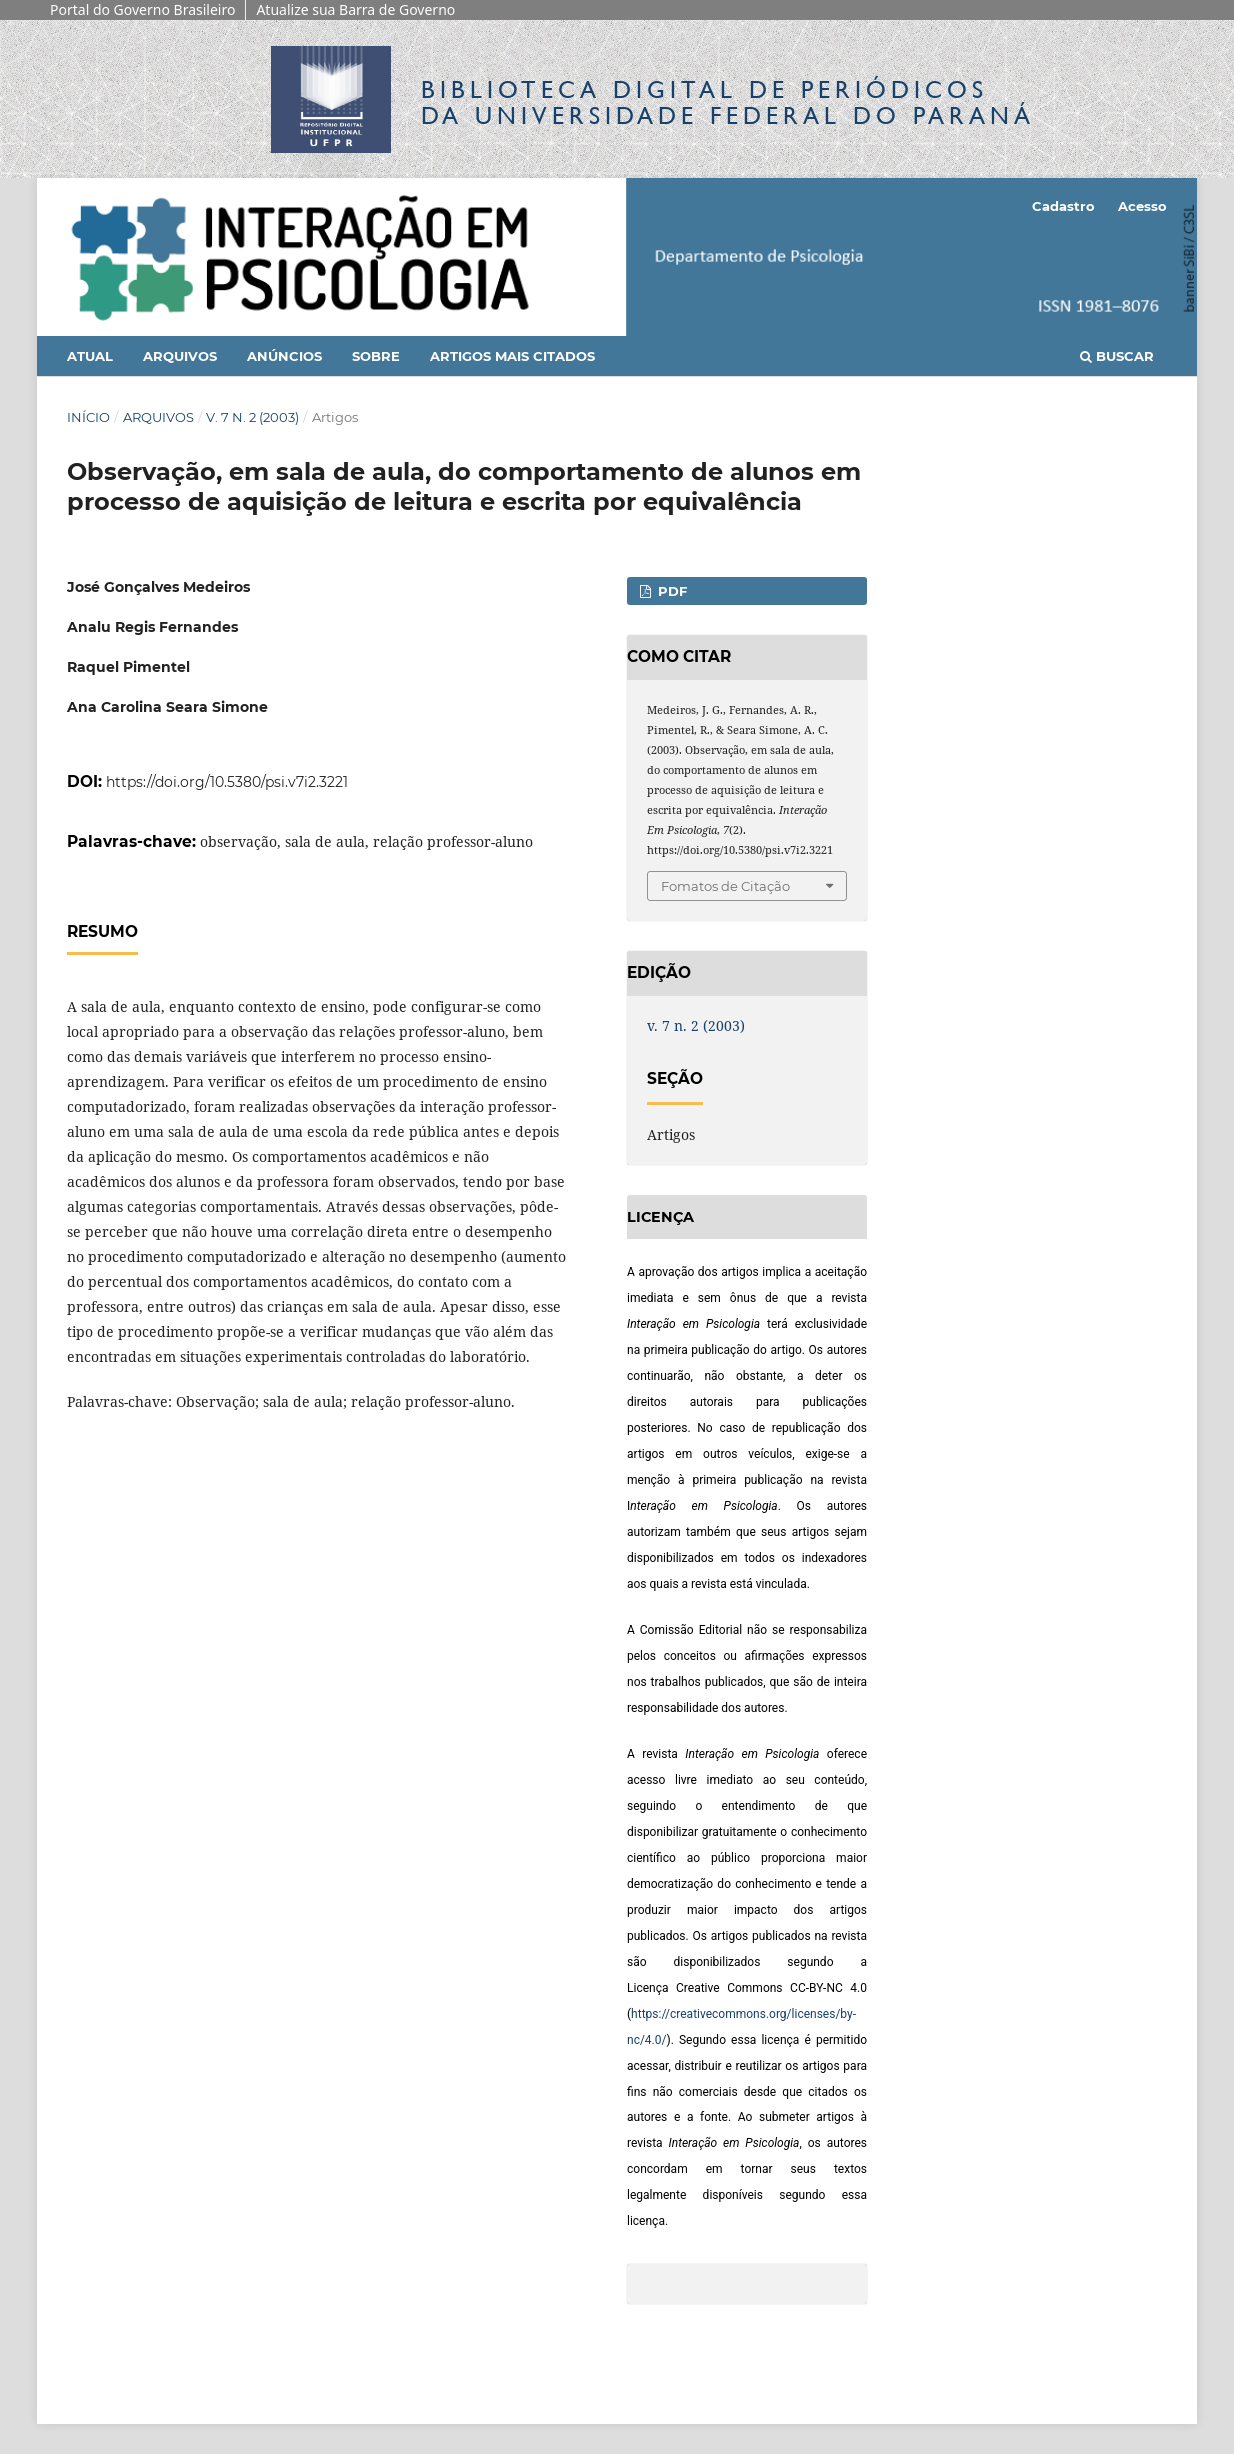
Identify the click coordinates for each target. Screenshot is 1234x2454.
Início (88, 417)
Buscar (1117, 356)
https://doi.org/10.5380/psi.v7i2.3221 (227, 782)
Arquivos (180, 356)
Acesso (1142, 206)
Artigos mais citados (512, 356)
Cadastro (1063, 206)
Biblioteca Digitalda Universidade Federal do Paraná (728, 102)
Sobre (376, 356)
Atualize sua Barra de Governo (355, 9)
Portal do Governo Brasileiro (142, 9)
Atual (90, 356)
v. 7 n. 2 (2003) (252, 417)
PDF (670, 591)
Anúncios (284, 356)
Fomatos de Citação (725, 886)
